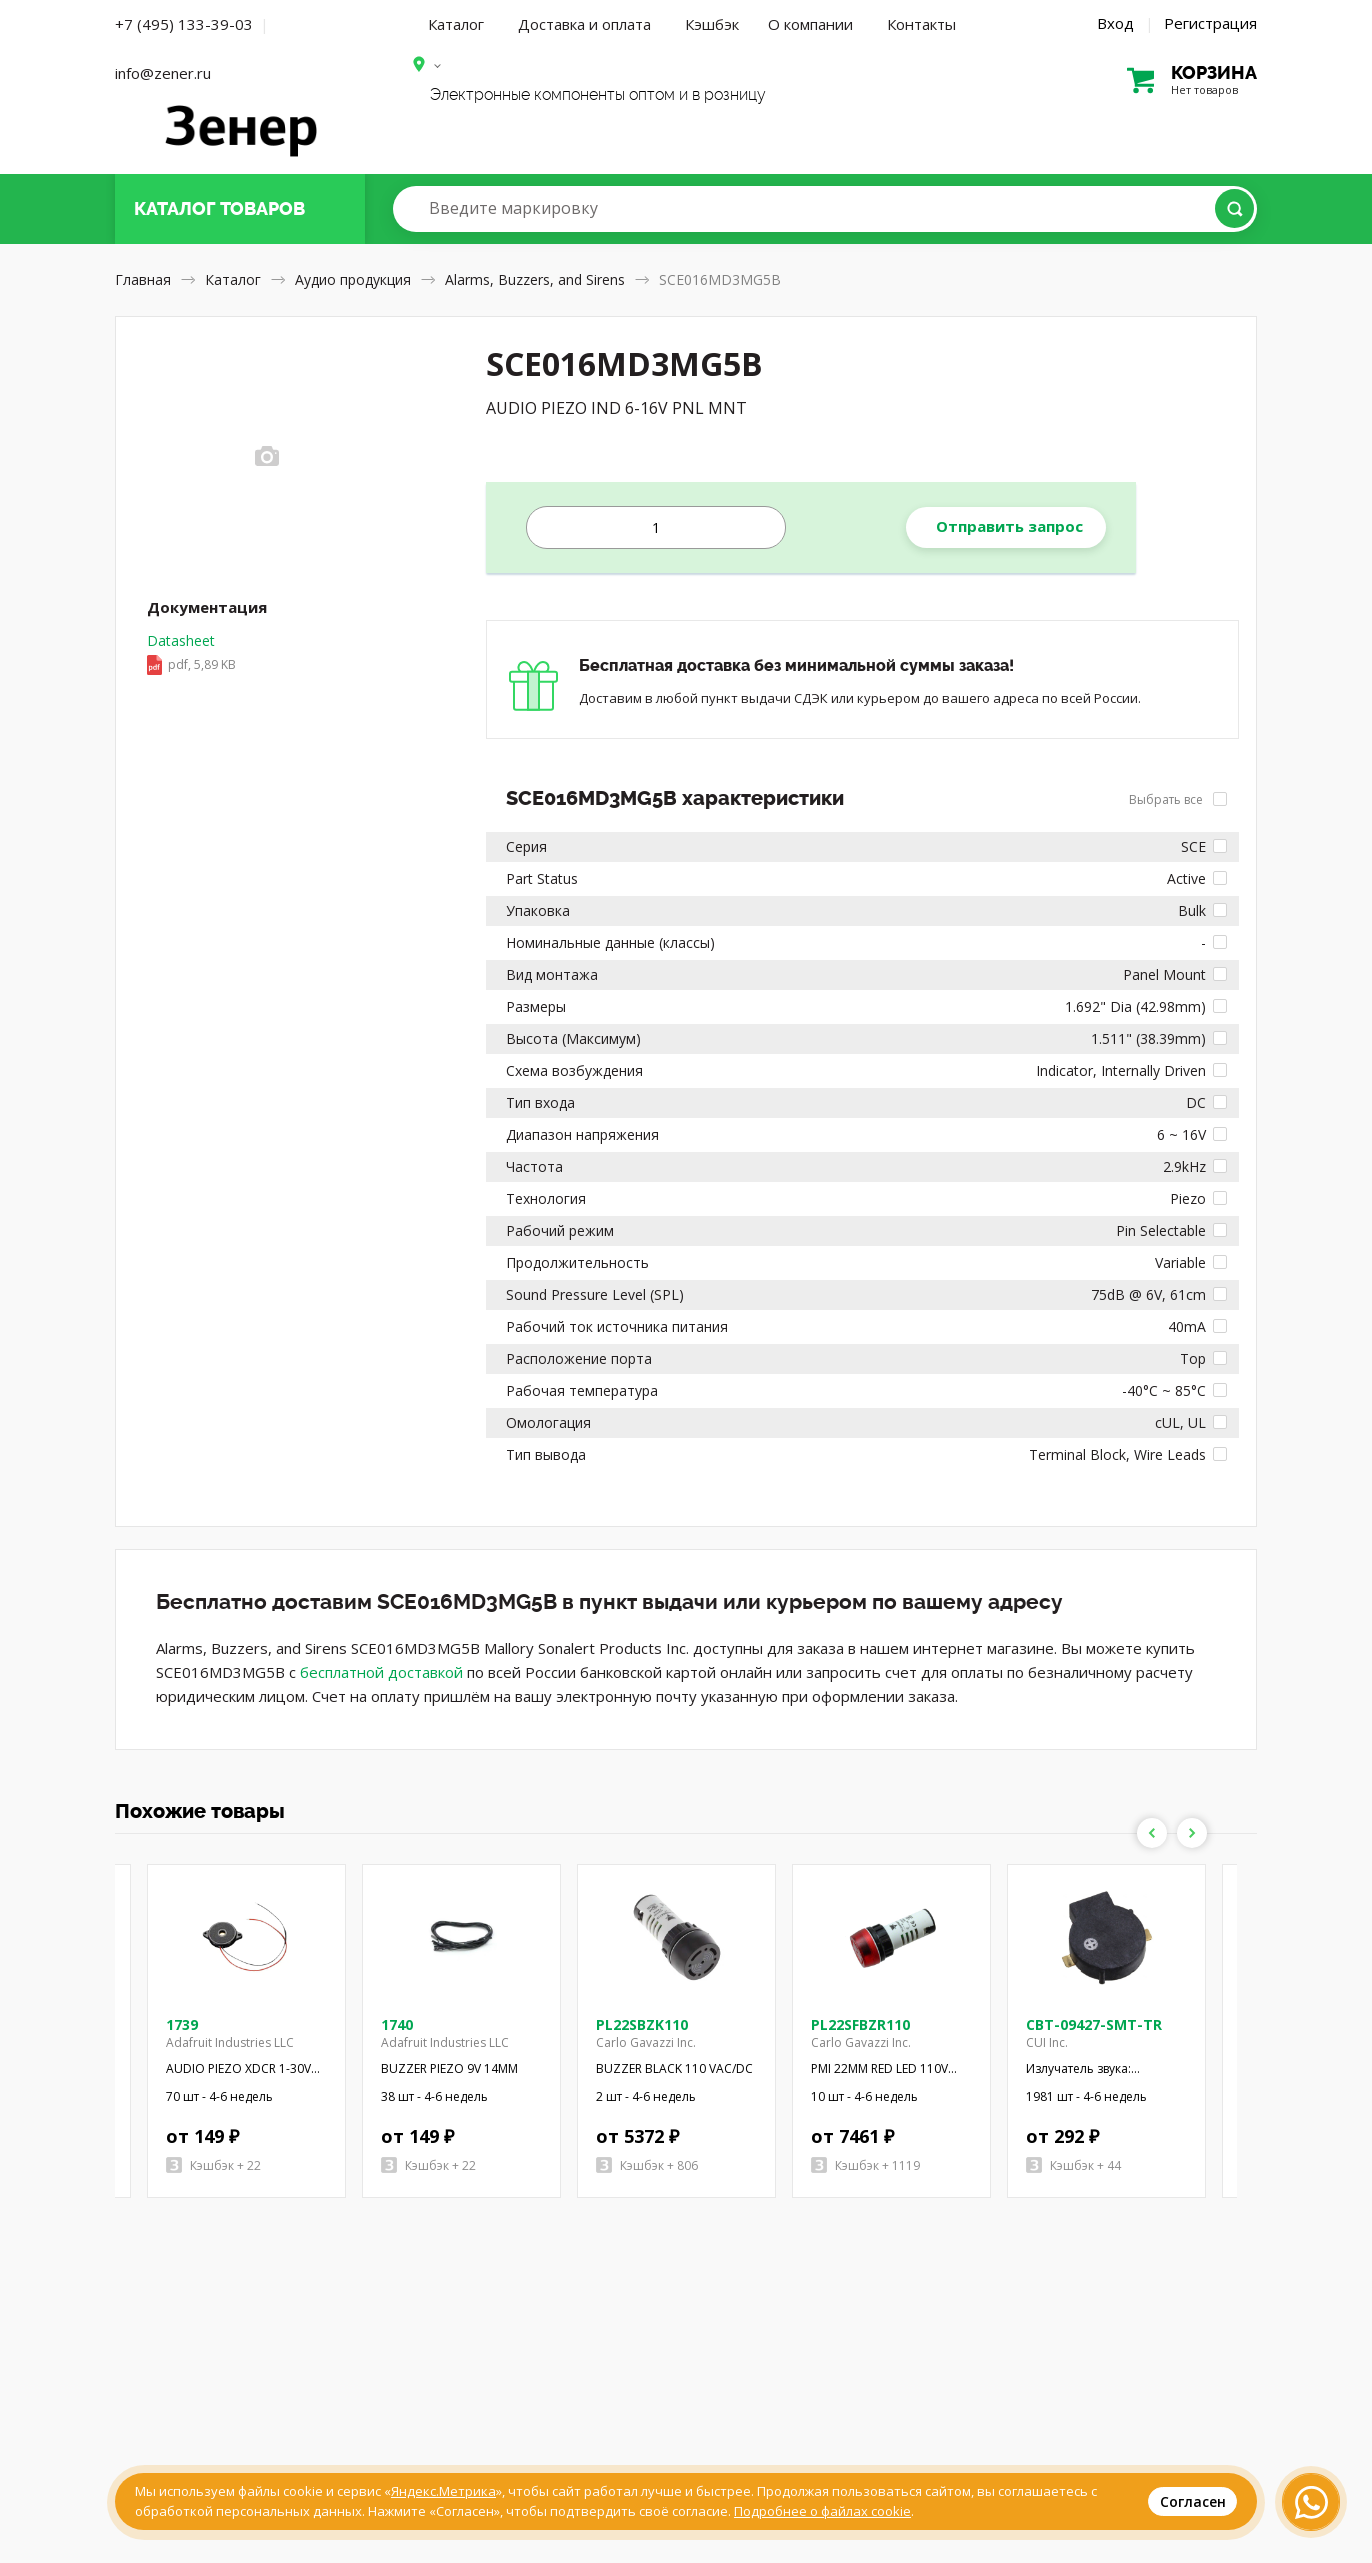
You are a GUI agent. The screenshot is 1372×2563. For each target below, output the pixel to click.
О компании (810, 24)
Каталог (456, 24)
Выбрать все (1178, 799)
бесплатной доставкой (381, 1672)
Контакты (921, 24)
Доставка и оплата (584, 24)
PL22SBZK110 (642, 2024)
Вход (1115, 23)
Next (1192, 1833)
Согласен (1193, 2501)
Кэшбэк (712, 24)
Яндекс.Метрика (443, 2491)
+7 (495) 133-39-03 (184, 24)
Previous (1152, 1833)
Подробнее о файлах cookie (822, 2511)
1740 (397, 2024)
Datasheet (191, 654)
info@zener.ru (163, 73)
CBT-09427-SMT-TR (1094, 2024)
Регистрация (1210, 23)
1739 (182, 2024)
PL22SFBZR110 (860, 2024)
